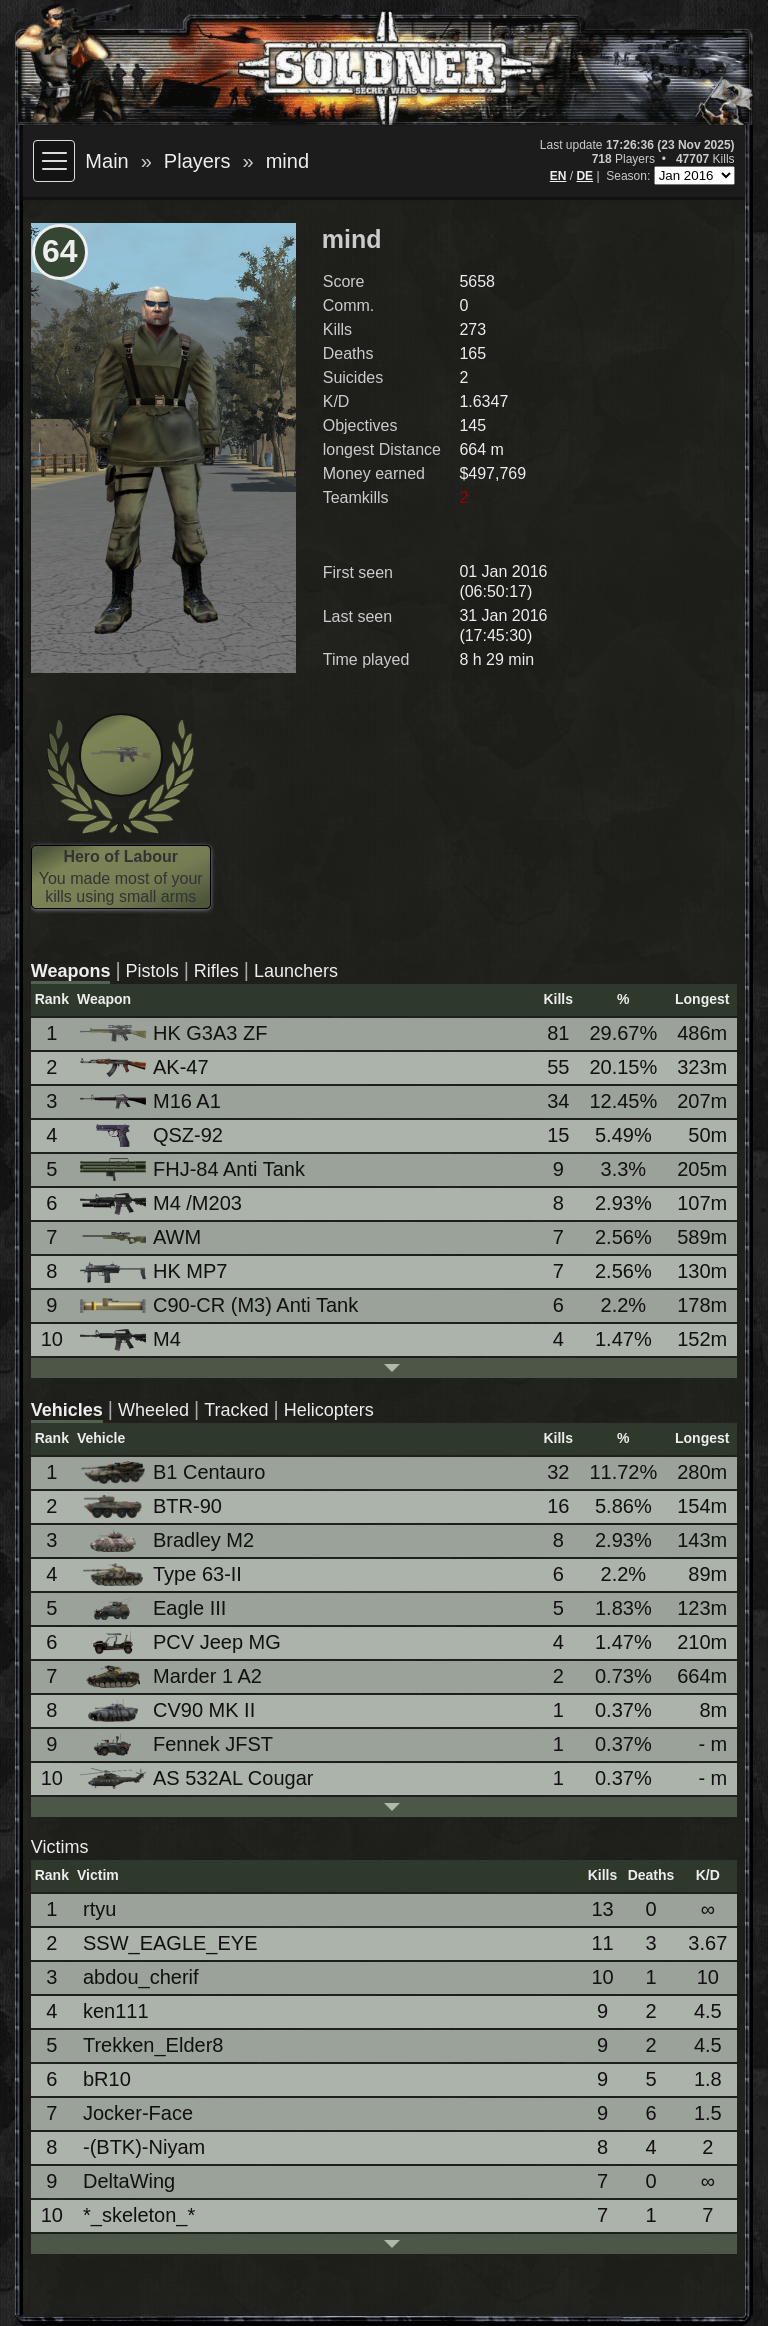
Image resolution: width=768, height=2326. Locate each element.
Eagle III (154, 1608)
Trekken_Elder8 (153, 2045)
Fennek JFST (178, 1744)
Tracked (236, 1410)
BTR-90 (152, 1506)
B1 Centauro (174, 1472)
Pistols (152, 971)
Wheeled (153, 1410)
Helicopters (329, 1410)
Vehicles (67, 1410)
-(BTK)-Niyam (144, 2147)
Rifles (216, 971)
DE (584, 176)
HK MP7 (155, 1271)
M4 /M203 (162, 1203)
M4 (132, 1339)
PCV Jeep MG (182, 1642)
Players (197, 161)
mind (287, 161)
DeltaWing (129, 2181)
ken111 (116, 2011)
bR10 (107, 2079)
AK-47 (146, 1067)
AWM (142, 1237)
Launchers (296, 971)
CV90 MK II (169, 1710)
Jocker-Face (138, 2113)
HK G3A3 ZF (175, 1033)
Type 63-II (162, 1574)
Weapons (71, 971)
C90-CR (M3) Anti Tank (220, 1305)
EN (558, 176)
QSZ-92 (153, 1135)
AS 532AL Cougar (198, 1778)
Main (106, 161)
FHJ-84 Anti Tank (194, 1169)
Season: (629, 176)
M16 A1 (152, 1101)
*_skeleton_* (139, 2215)
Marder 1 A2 (172, 1676)
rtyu (99, 1909)
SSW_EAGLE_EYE (170, 1943)
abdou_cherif (141, 1977)
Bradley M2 (168, 1540)
